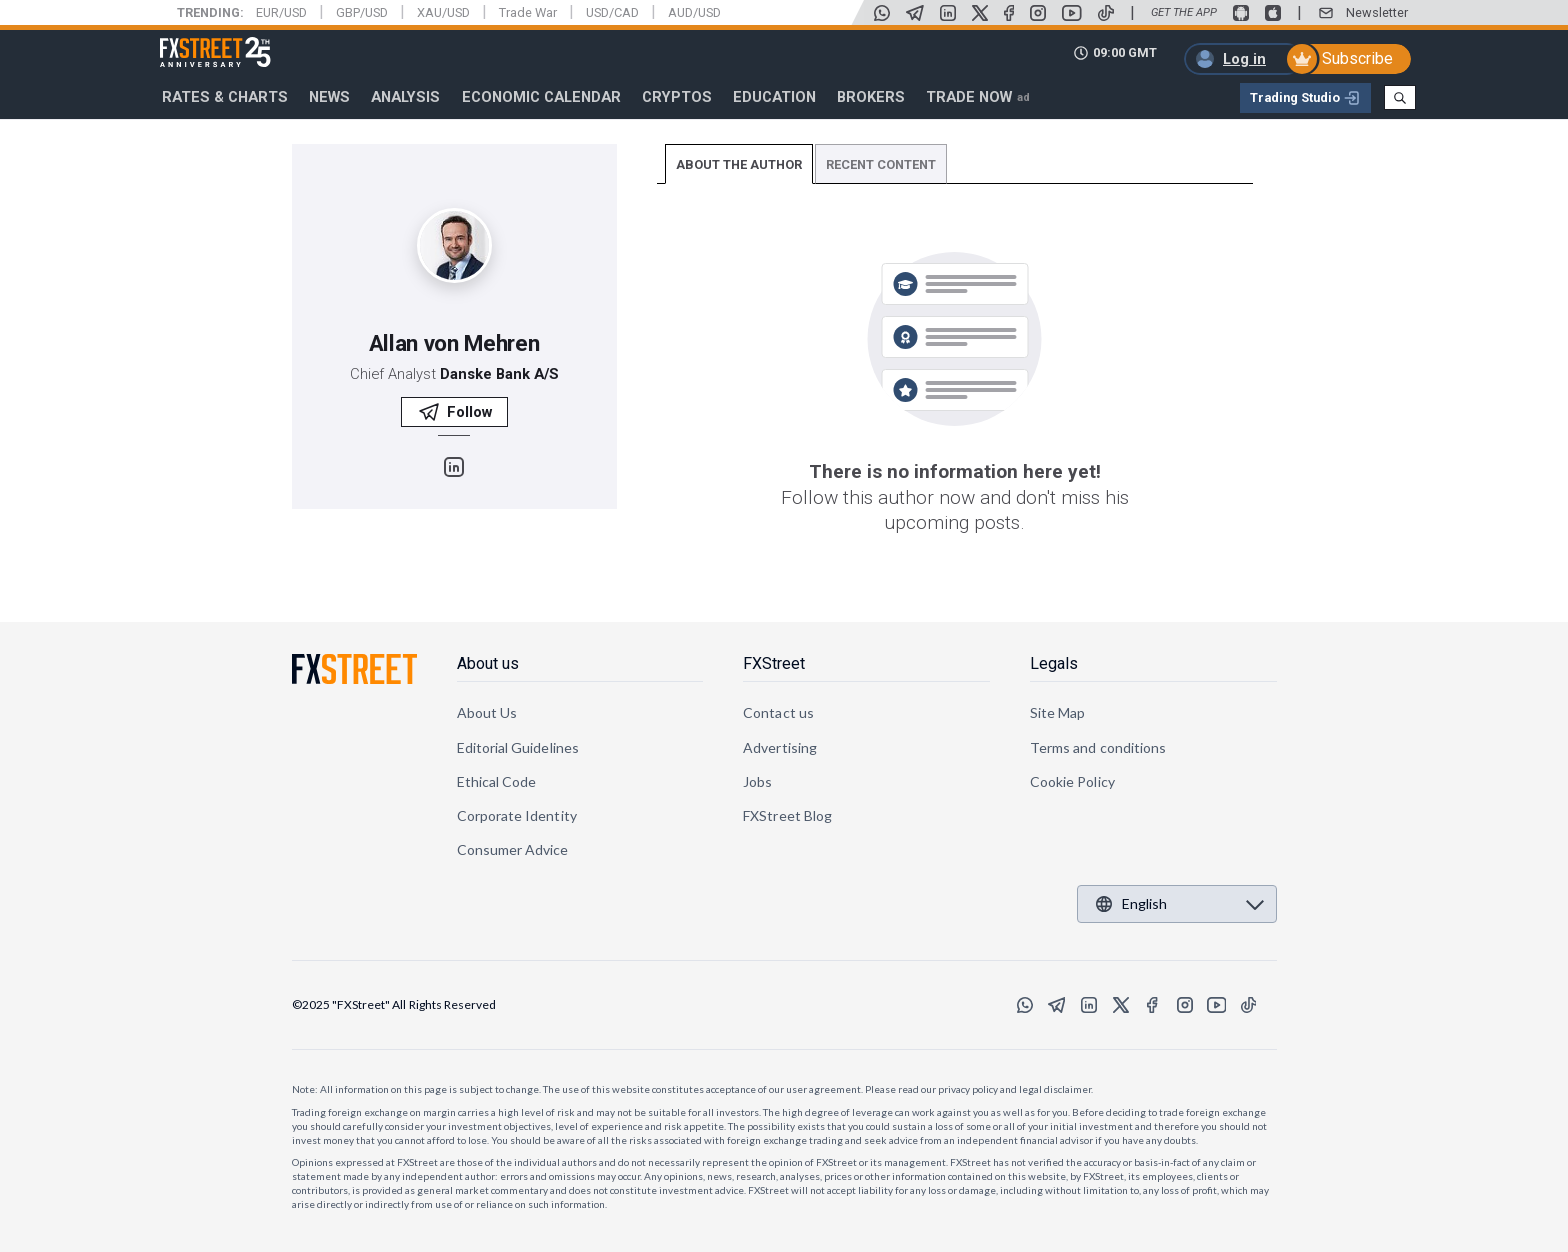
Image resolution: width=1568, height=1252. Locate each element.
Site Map (1058, 712)
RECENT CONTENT (881, 164)
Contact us (778, 712)
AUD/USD (694, 12)
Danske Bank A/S (499, 374)
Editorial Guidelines (518, 747)
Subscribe (1357, 58)
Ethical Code (497, 781)
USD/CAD (612, 12)
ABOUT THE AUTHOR (739, 164)
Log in (1244, 59)
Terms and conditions (1098, 747)
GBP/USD (362, 12)
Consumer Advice (513, 849)
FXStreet (191, 41)
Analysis (405, 97)
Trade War (528, 12)
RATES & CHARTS (225, 97)
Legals (1054, 663)
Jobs (757, 781)
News (329, 97)
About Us (487, 712)
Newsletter (1377, 12)
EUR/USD (281, 12)
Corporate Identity (517, 815)
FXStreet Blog (787, 815)
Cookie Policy (1072, 781)
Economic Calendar (541, 97)
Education (774, 97)
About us (488, 663)
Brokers (871, 97)
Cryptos (677, 97)
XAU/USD (443, 12)
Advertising (780, 747)
